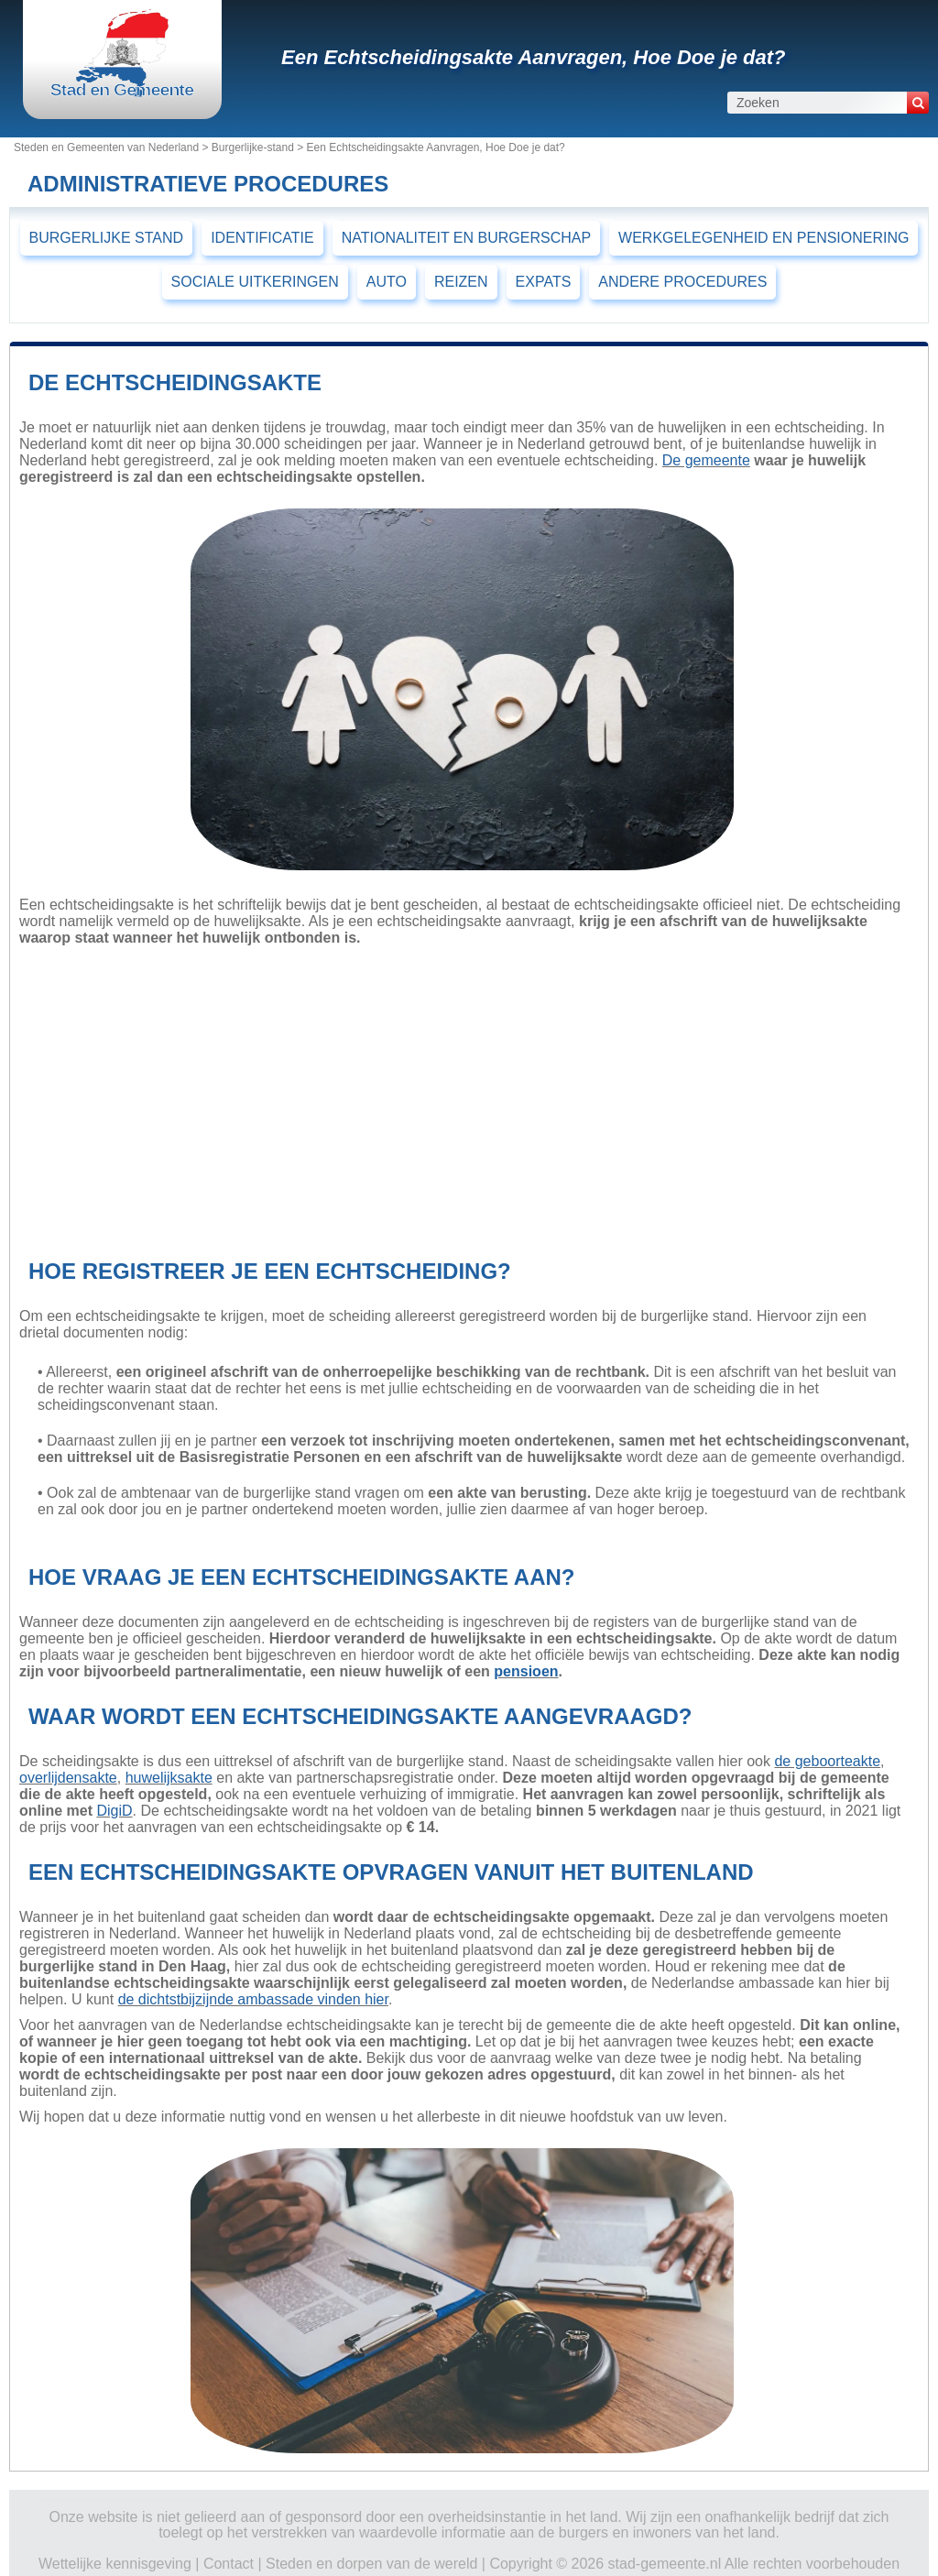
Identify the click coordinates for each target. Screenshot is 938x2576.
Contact (228, 2563)
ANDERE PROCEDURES (682, 281)
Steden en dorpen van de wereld (371, 2563)
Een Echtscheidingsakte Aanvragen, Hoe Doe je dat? (533, 57)
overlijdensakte (68, 1777)
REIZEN (461, 281)
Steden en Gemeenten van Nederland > (113, 147)
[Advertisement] (462, 1097)
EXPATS (544, 281)
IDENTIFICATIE (262, 238)
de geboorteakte (827, 1761)
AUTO (386, 281)
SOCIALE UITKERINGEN (255, 281)
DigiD (114, 1810)
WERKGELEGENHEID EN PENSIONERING (763, 238)
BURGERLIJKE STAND (106, 238)
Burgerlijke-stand (253, 147)
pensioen (526, 1671)
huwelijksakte (169, 1777)
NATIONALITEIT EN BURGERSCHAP (466, 238)
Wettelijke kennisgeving (114, 2563)
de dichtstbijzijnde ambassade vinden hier (253, 1999)
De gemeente (706, 460)
